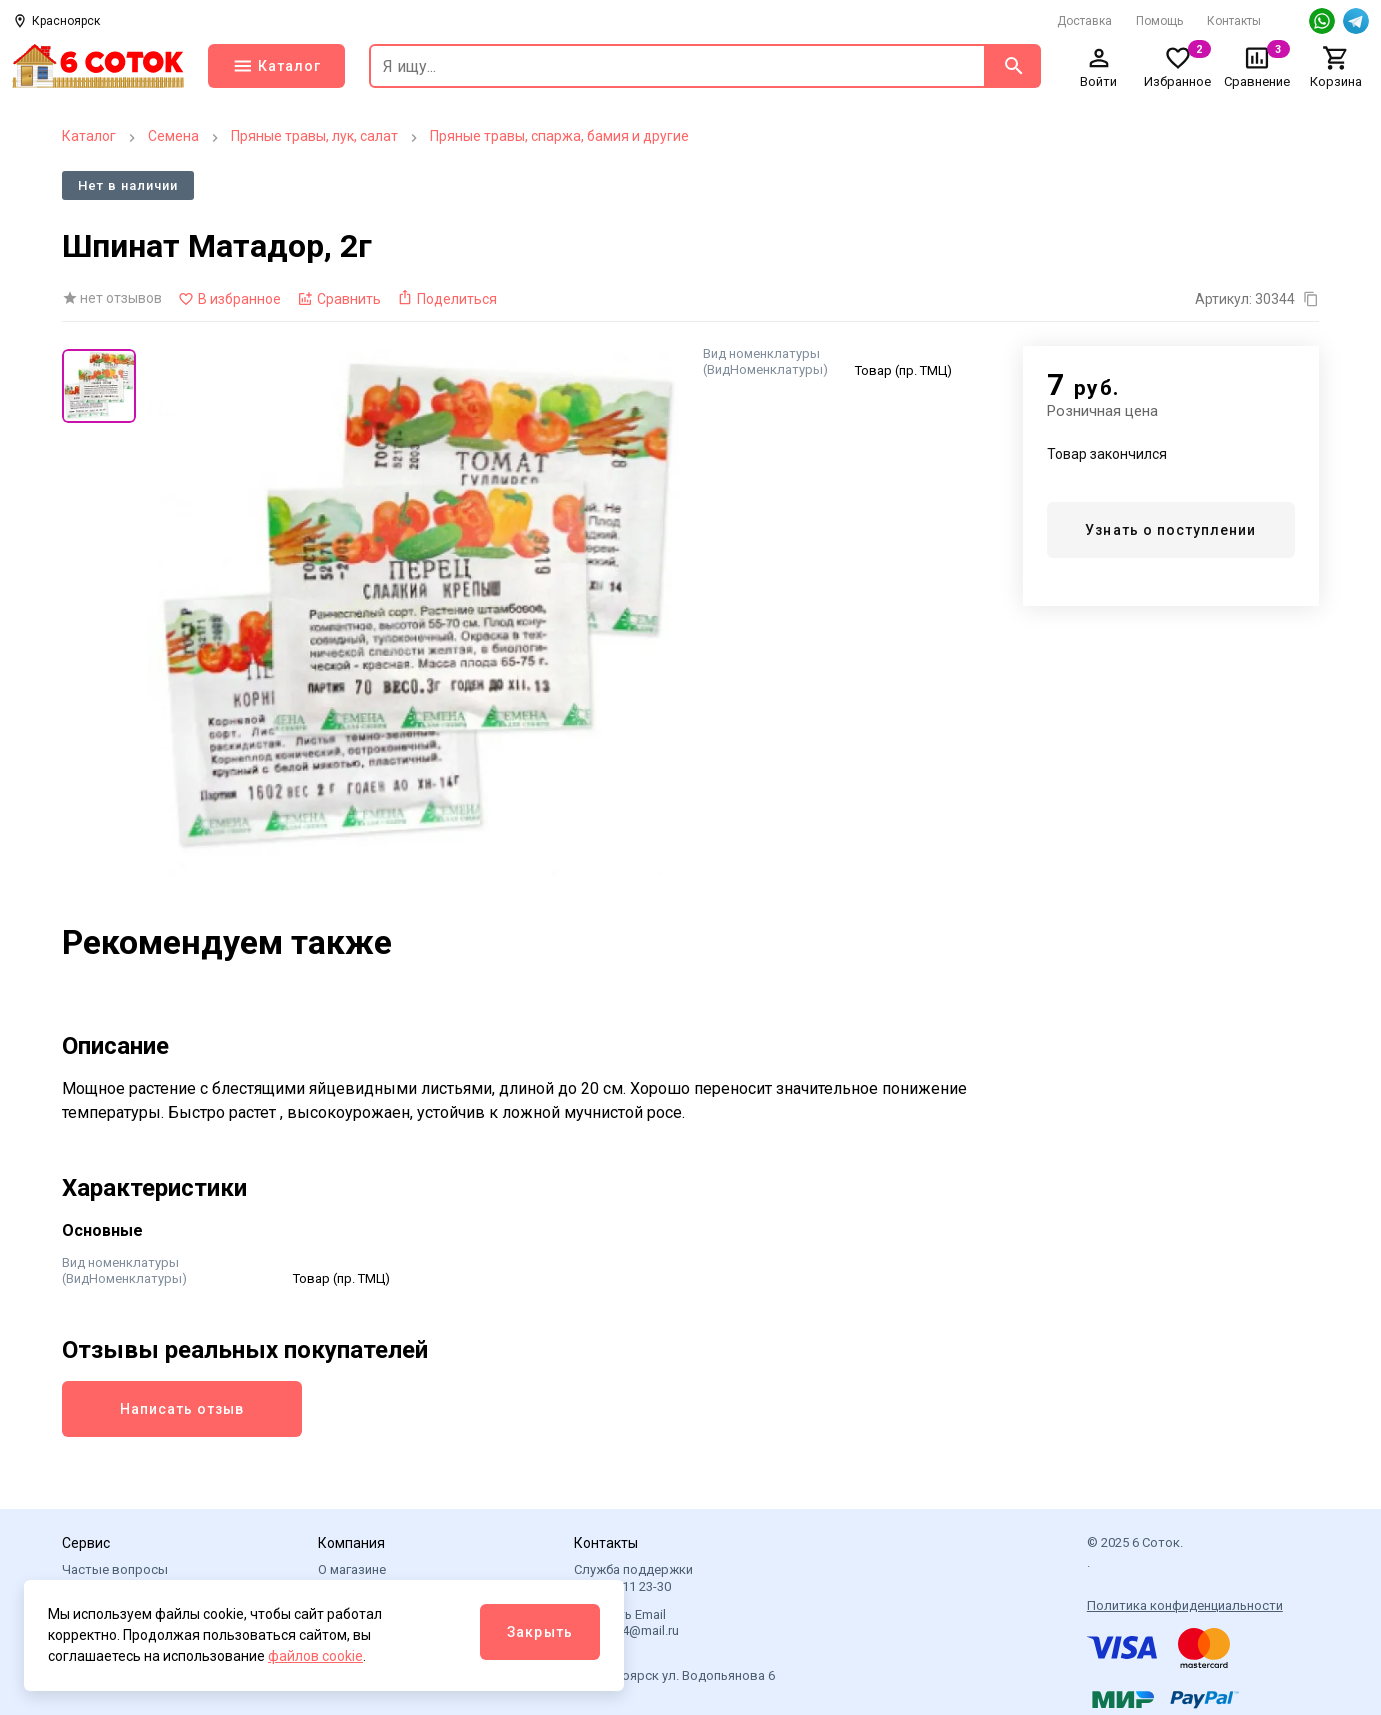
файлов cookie (315, 1656)
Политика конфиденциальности (1185, 1605)
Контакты (1234, 21)
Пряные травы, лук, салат (314, 136)
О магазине (352, 1569)
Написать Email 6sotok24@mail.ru (626, 1622)
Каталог (89, 136)
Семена (173, 136)
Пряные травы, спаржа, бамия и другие (559, 136)
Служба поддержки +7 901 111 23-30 (633, 1577)
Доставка (1084, 21)
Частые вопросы (115, 1569)
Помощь (1159, 21)
